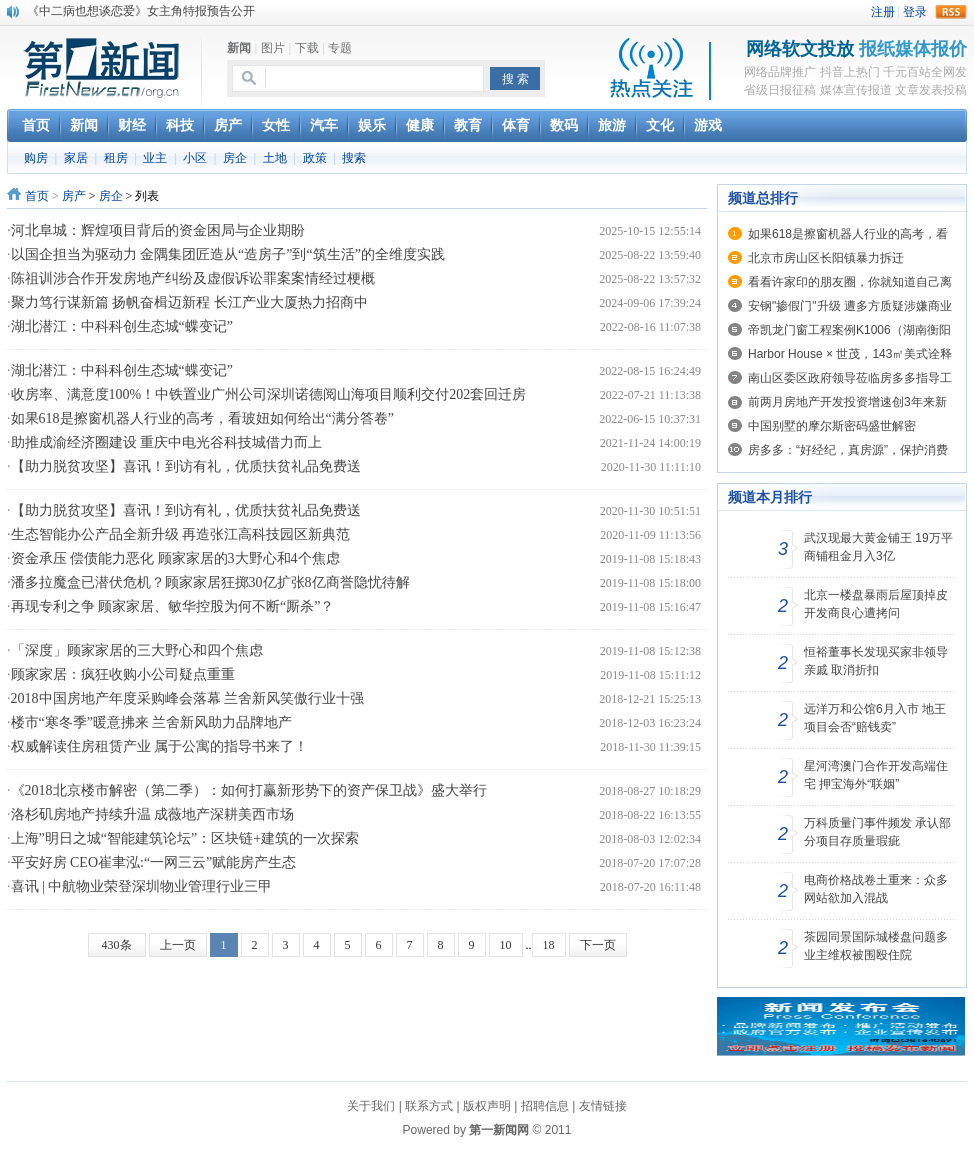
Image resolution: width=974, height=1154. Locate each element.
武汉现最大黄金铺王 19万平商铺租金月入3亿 (878, 547)
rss (951, 12)
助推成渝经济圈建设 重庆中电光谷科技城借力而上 (167, 442)
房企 (235, 158)
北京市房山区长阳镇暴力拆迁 (826, 258)
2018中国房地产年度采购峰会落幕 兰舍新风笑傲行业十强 (188, 698)
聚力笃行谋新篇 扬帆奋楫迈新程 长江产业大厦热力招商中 (189, 302)
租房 (116, 158)
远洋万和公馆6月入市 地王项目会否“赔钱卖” (875, 718)
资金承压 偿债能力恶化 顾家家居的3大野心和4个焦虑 (175, 558)
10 (506, 945)
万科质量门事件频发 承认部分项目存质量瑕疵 (877, 832)
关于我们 (371, 1106)
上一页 (178, 945)
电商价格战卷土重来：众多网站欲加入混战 (876, 889)
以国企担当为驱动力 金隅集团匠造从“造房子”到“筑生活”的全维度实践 (228, 254)
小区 (195, 158)
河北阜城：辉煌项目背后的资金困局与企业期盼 (158, 230)
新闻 (239, 48)
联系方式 (429, 1106)
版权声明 (487, 1106)
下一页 (598, 945)
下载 (307, 48)
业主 (155, 158)
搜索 (354, 158)
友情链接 (603, 1106)
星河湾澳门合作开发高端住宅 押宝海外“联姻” (876, 775)
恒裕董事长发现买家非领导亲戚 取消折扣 (876, 661)
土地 (275, 158)
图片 (273, 48)
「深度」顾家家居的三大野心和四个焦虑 (137, 650)
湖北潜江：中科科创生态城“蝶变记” (122, 326)
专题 (340, 48)
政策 (315, 158)
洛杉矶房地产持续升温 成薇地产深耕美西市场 (153, 814)
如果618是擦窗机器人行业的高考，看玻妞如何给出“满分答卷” (202, 418)
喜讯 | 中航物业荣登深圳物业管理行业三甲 (142, 886)
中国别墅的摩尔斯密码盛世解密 (832, 426)
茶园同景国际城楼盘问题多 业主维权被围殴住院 (876, 946)
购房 (36, 158)
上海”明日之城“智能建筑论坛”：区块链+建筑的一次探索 (185, 838)
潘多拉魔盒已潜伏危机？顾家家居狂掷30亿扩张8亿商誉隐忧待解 (210, 582)
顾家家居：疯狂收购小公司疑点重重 (123, 674)
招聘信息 (545, 1106)
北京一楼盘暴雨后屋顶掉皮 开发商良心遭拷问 (876, 604)
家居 (76, 158)
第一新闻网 (499, 1130)
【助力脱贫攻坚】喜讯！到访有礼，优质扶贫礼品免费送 (186, 466)
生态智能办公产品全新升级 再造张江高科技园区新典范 (181, 534)
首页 (37, 196)
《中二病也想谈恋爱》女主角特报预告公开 (141, 11)
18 (549, 945)
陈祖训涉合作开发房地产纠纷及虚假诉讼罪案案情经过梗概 (193, 278)
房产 (74, 196)
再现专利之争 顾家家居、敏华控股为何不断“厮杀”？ (173, 606)
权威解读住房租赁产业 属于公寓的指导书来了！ (160, 746)
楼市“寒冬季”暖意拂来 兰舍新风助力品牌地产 (152, 722)
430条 (117, 945)
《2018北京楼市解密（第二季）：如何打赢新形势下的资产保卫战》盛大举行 (249, 790)
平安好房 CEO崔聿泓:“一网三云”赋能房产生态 (154, 862)
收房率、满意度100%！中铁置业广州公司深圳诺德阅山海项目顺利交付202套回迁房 (269, 394)
